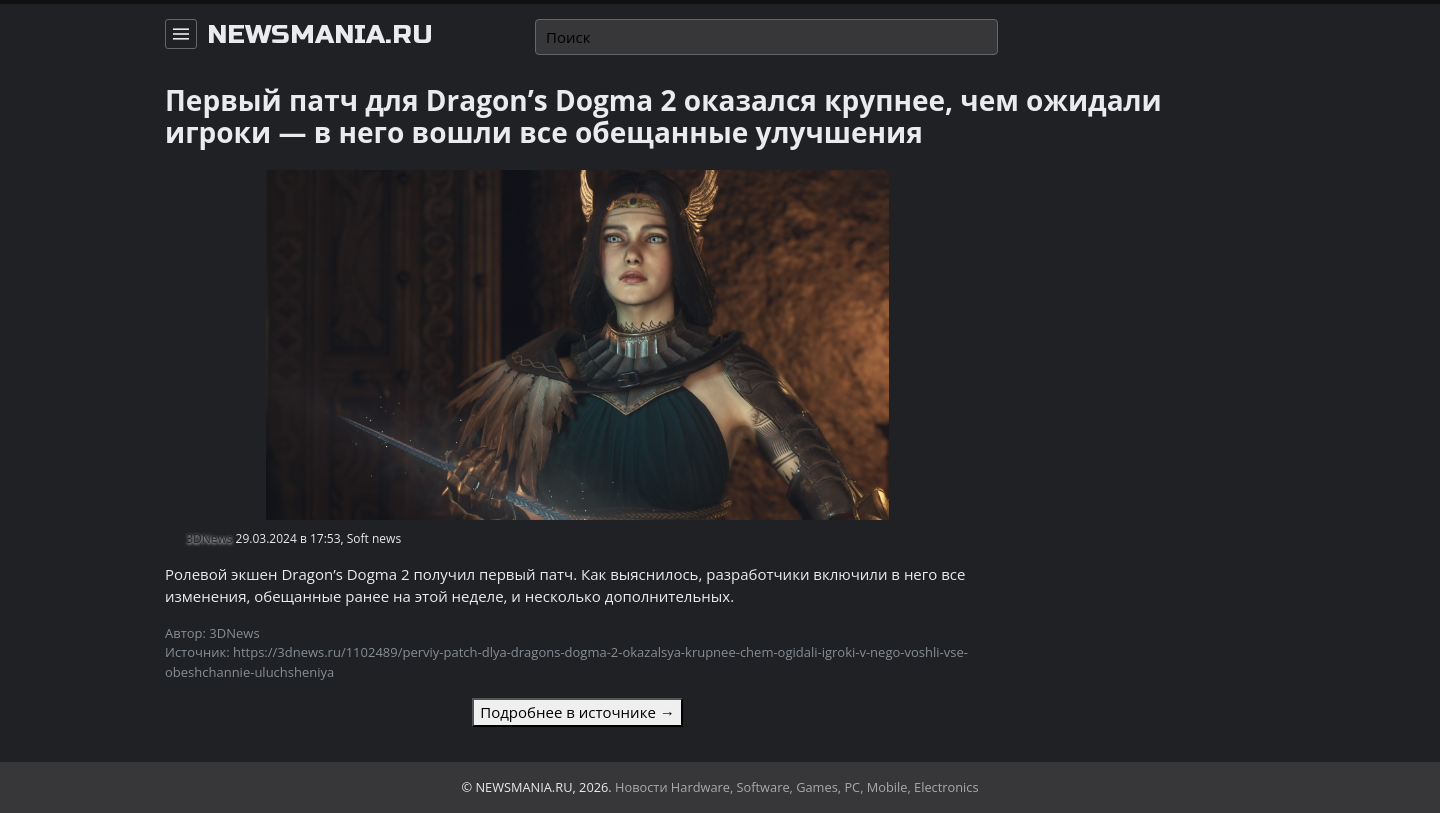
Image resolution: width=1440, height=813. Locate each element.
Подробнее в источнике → (577, 712)
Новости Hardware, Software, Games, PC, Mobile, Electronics (797, 787)
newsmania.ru (320, 35)
